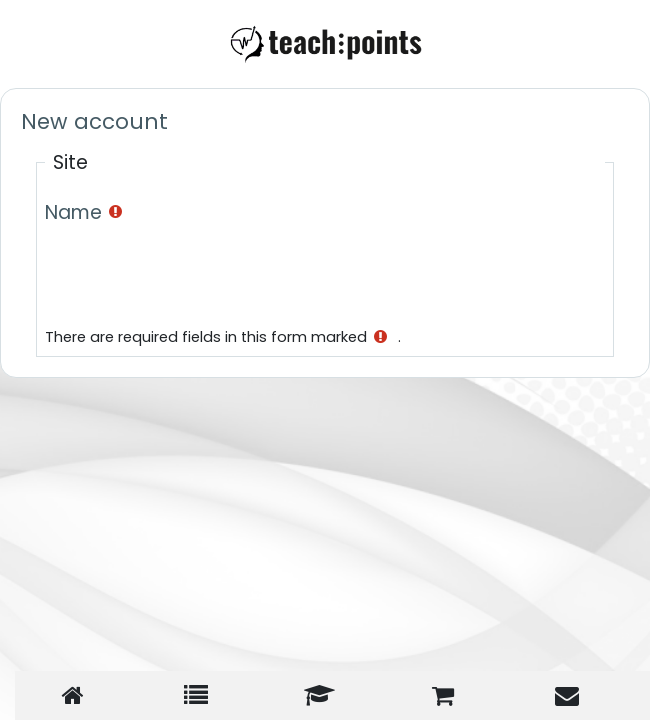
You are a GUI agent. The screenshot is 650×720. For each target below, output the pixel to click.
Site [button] (70, 162)
